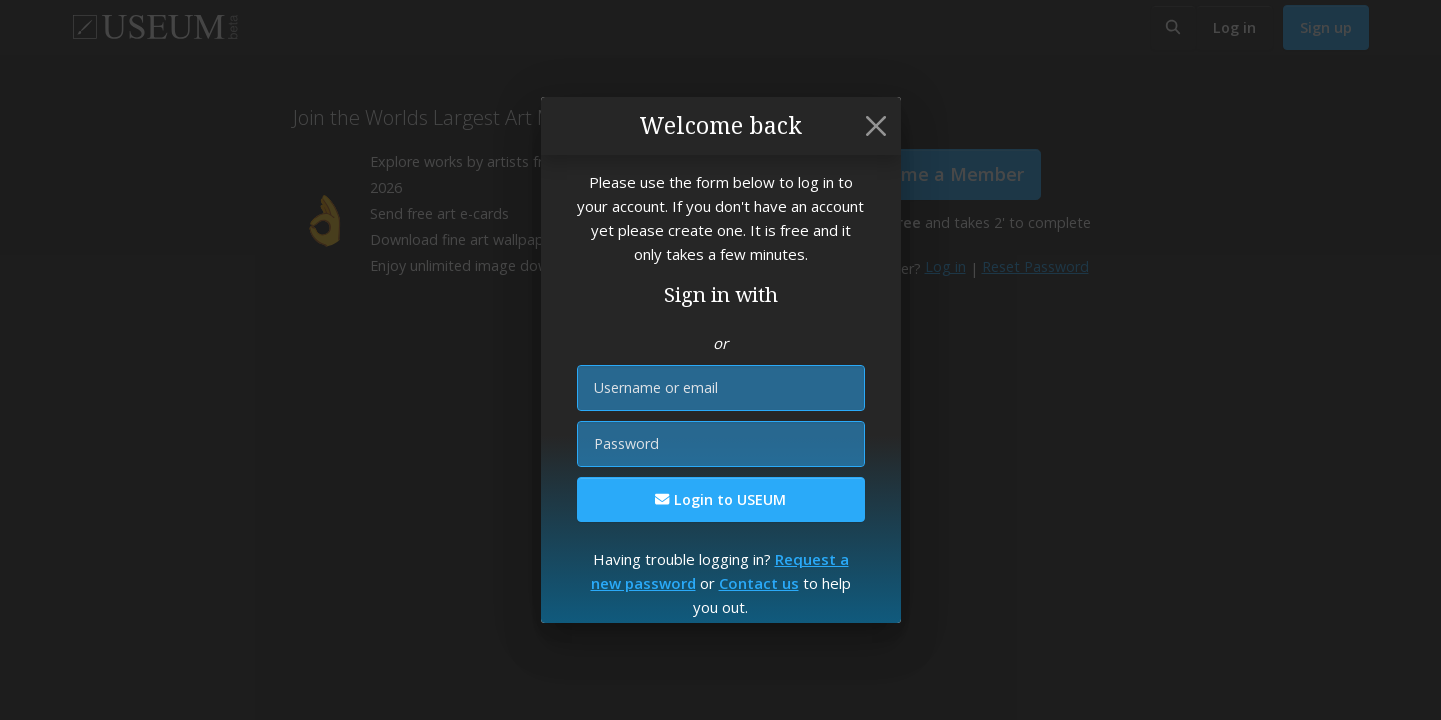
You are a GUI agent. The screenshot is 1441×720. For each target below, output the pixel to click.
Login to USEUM (720, 499)
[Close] (876, 126)
